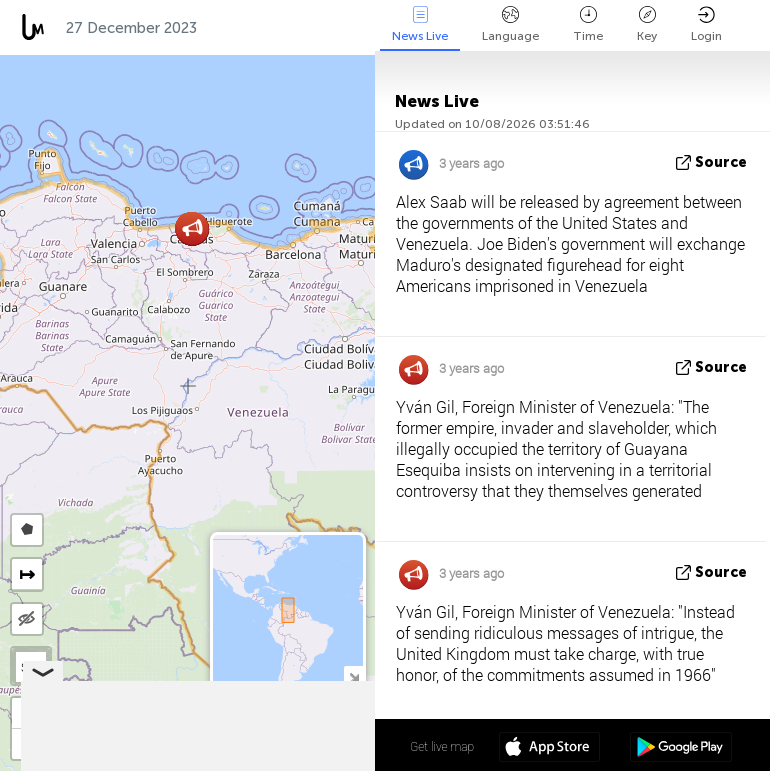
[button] (192, 228)
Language (510, 24)
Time (588, 24)
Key (647, 24)
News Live (420, 24)
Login (706, 24)
